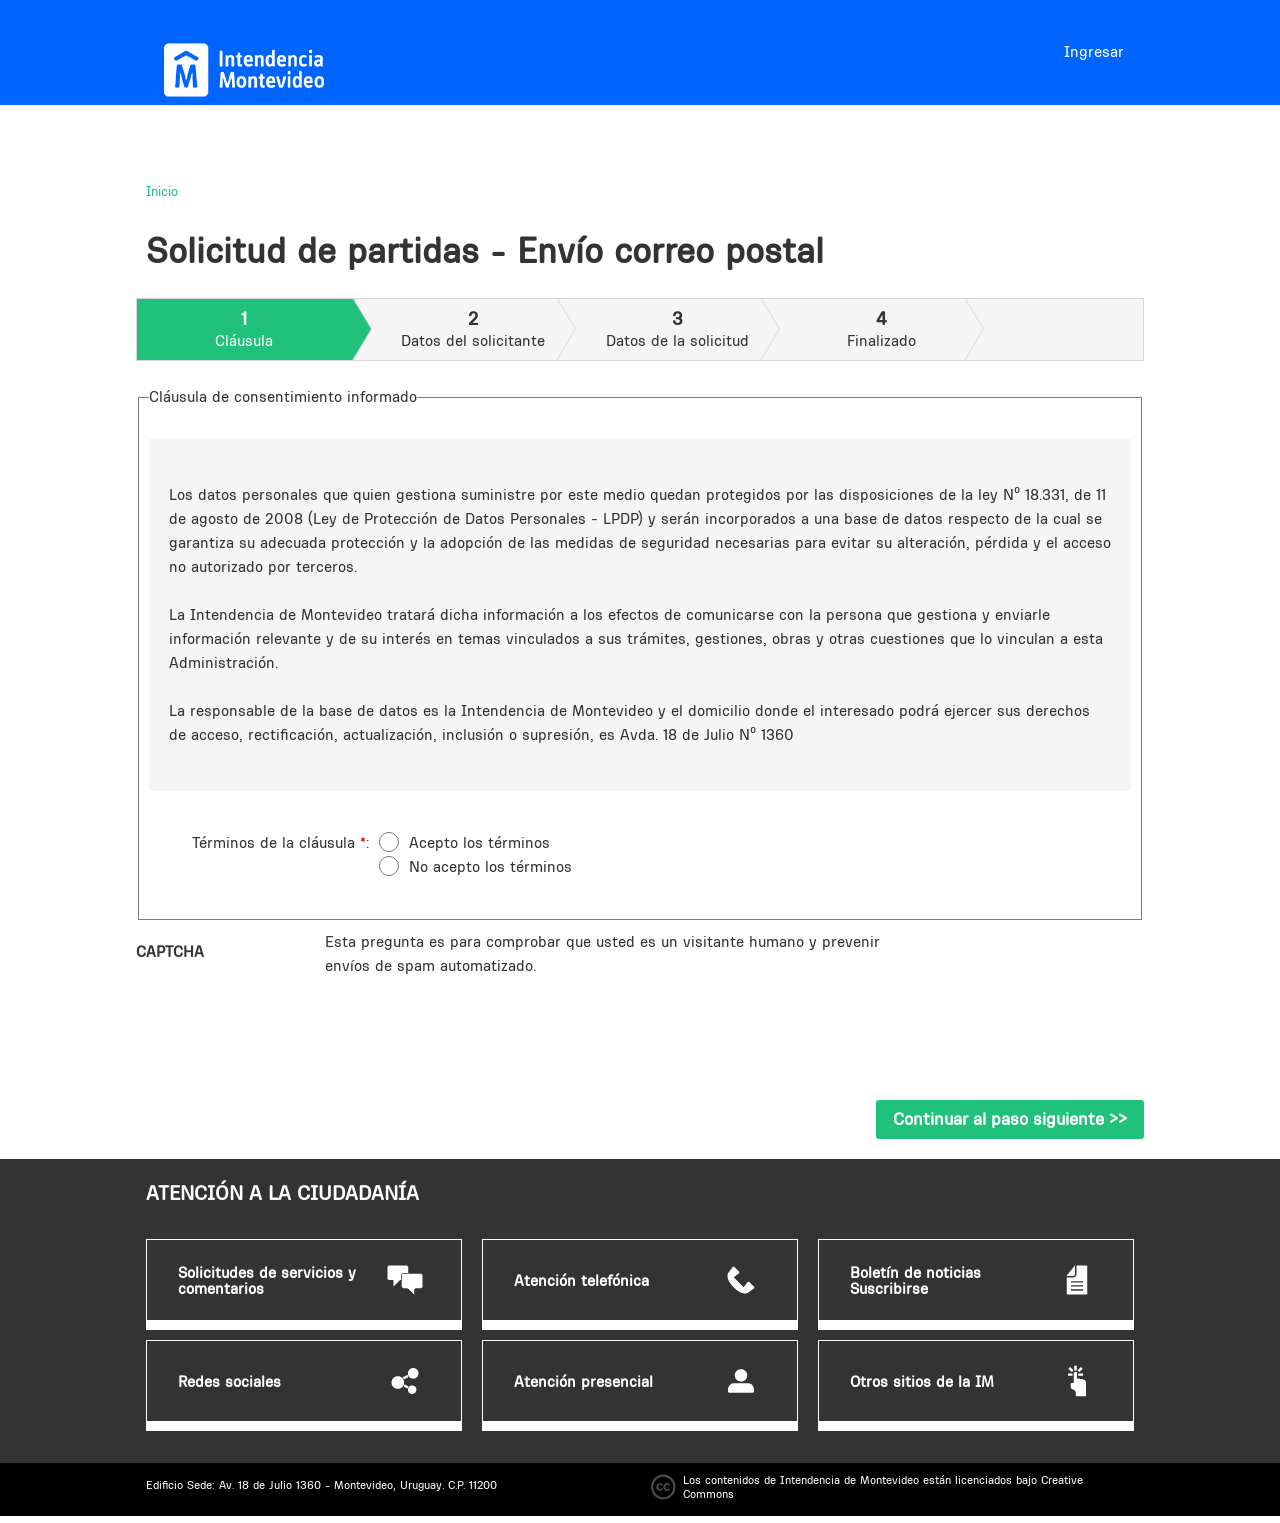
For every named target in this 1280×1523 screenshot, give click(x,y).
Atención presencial (583, 1382)
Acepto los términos (479, 842)
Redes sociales (229, 1382)
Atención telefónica (581, 1281)
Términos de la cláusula (279, 842)
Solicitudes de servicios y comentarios (267, 1281)
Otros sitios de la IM (922, 1382)
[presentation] (477, 1017)
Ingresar (1094, 51)
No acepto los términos (490, 866)
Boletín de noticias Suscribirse (915, 1281)
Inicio (162, 191)
